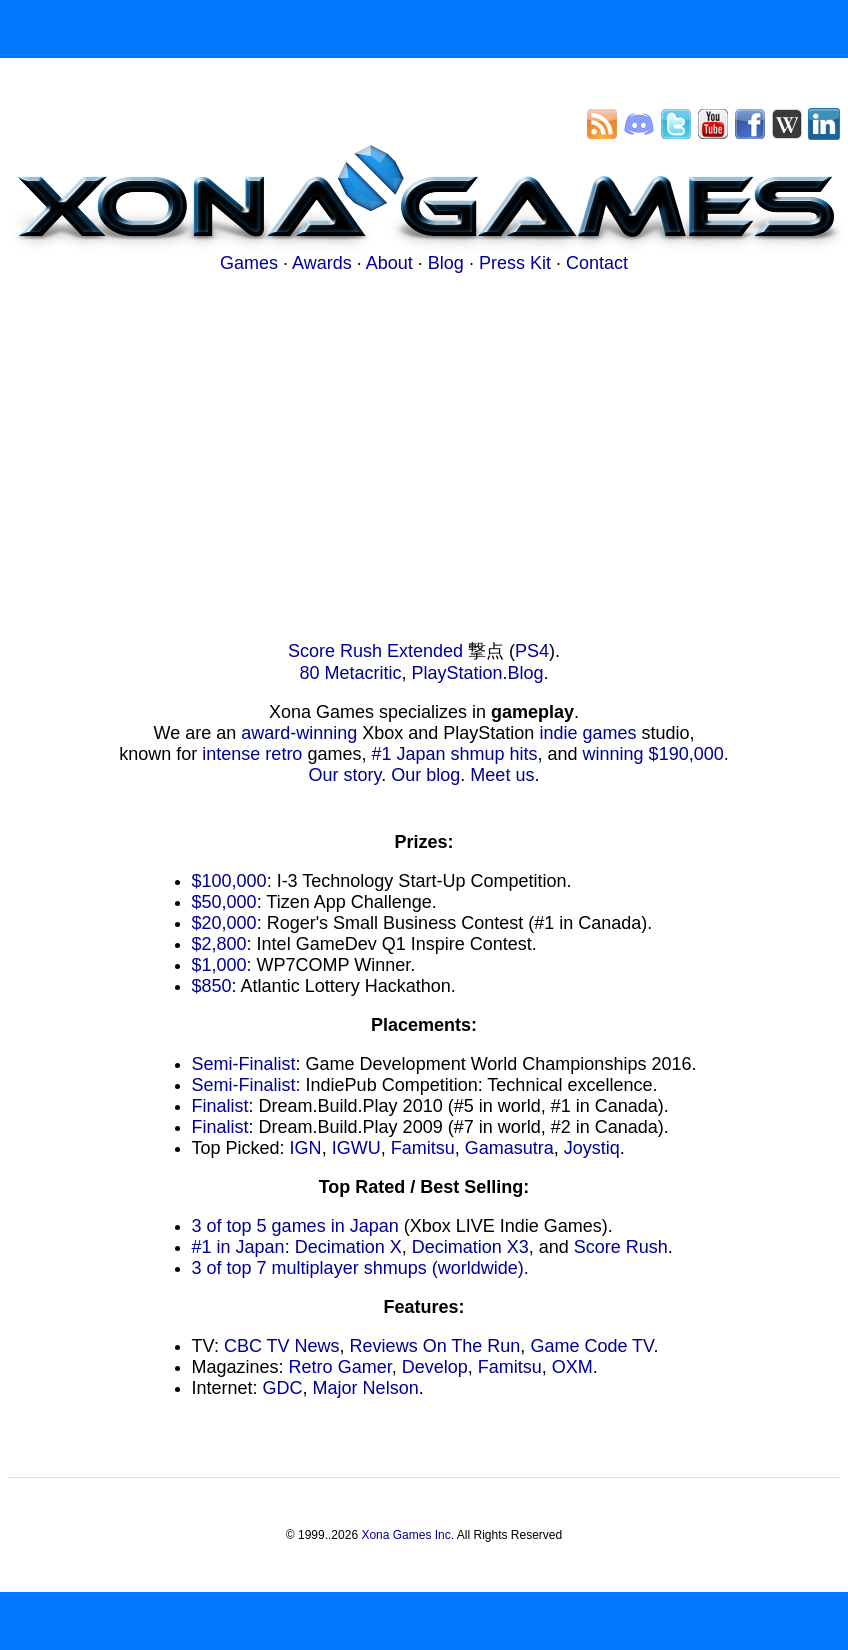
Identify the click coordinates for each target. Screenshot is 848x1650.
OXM (572, 1367)
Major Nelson (366, 1388)
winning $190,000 (653, 754)
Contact (597, 263)
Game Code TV (591, 1346)
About (389, 263)
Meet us (502, 775)
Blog (446, 263)
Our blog (425, 775)
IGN (306, 1148)
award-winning (299, 733)
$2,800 (219, 944)
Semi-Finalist (244, 1064)
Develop (435, 1367)
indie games (587, 733)
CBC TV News (282, 1346)
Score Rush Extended (375, 651)
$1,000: (222, 965)
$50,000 (224, 902)
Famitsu (423, 1148)
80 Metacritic (350, 673)
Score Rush (621, 1247)
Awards (322, 263)
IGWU (356, 1148)
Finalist (220, 1106)
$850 (212, 986)
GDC (283, 1388)
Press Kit (515, 263)
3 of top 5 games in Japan (295, 1226)
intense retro (252, 754)
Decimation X (348, 1247)
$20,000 (224, 923)
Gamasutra (509, 1148)
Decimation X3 (470, 1247)
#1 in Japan (238, 1247)
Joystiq (592, 1148)
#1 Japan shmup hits (454, 754)
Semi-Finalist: (246, 1085)
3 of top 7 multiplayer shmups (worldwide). (360, 1268)
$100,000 (229, 881)
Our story (345, 775)
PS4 (532, 651)
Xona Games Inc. (407, 1535)
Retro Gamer (340, 1367)
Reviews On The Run (435, 1346)
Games (249, 263)
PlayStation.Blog (477, 673)
